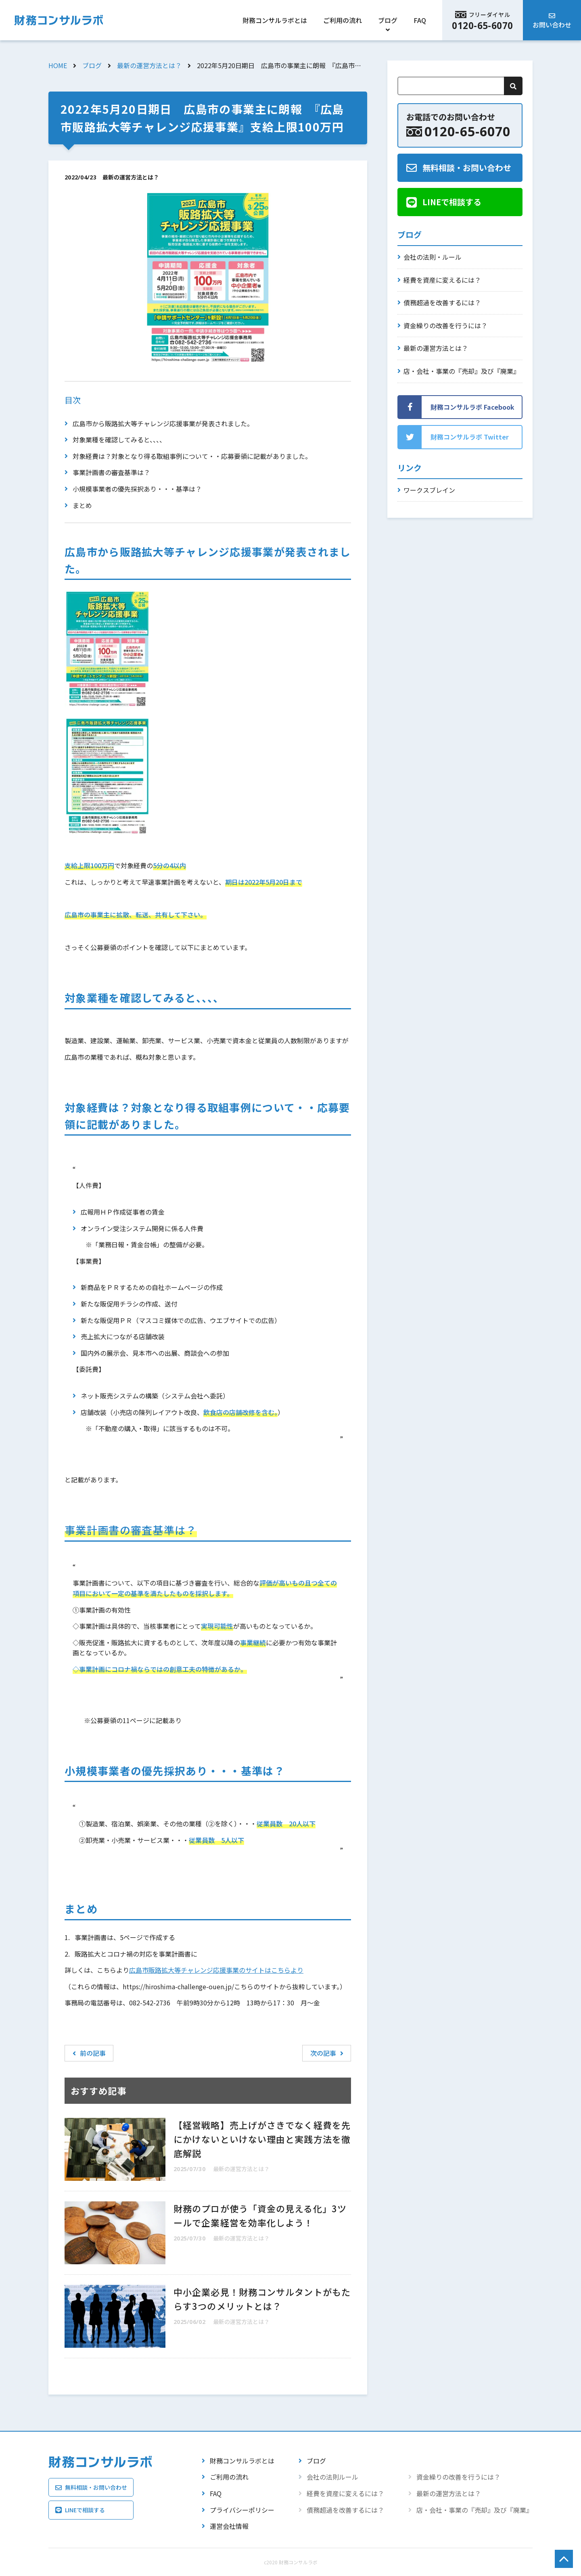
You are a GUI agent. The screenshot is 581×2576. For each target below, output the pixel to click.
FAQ (420, 20)
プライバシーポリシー (242, 2510)
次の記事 (326, 2053)
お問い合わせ (552, 24)
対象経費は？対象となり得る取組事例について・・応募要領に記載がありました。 (192, 456)
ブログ (387, 20)
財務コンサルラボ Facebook (472, 407)
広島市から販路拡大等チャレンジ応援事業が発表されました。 (163, 423)
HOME (57, 65)
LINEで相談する (451, 202)
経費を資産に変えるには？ (442, 280)
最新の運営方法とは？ (149, 65)
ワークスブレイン (429, 490)
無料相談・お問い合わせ (466, 167)
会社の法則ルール (332, 2477)
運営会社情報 (229, 2526)
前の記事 (89, 2053)
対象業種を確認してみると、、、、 (119, 439)
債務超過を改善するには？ (442, 302)
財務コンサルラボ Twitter (470, 437)
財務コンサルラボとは (274, 20)
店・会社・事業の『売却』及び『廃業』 (461, 371)
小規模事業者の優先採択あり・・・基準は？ (137, 489)
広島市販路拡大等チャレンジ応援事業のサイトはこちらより (216, 1970)
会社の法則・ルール (432, 257)
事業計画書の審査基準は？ (111, 472)
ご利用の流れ (342, 20)
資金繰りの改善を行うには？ (445, 325)
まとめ (82, 505)
